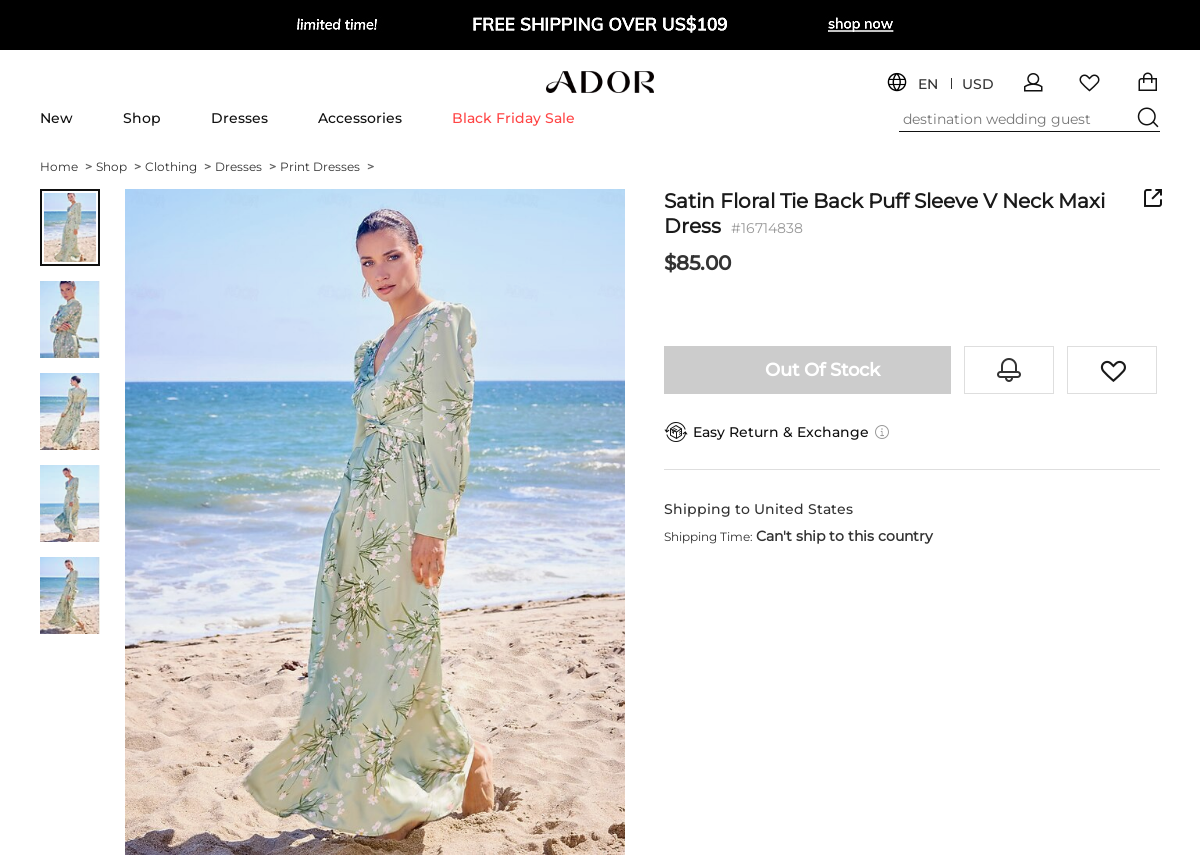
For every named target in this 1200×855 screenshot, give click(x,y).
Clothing (178, 166)
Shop (142, 118)
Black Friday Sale (513, 118)
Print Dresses (327, 166)
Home (66, 166)
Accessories (360, 118)
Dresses (239, 118)
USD (978, 84)
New (56, 118)
